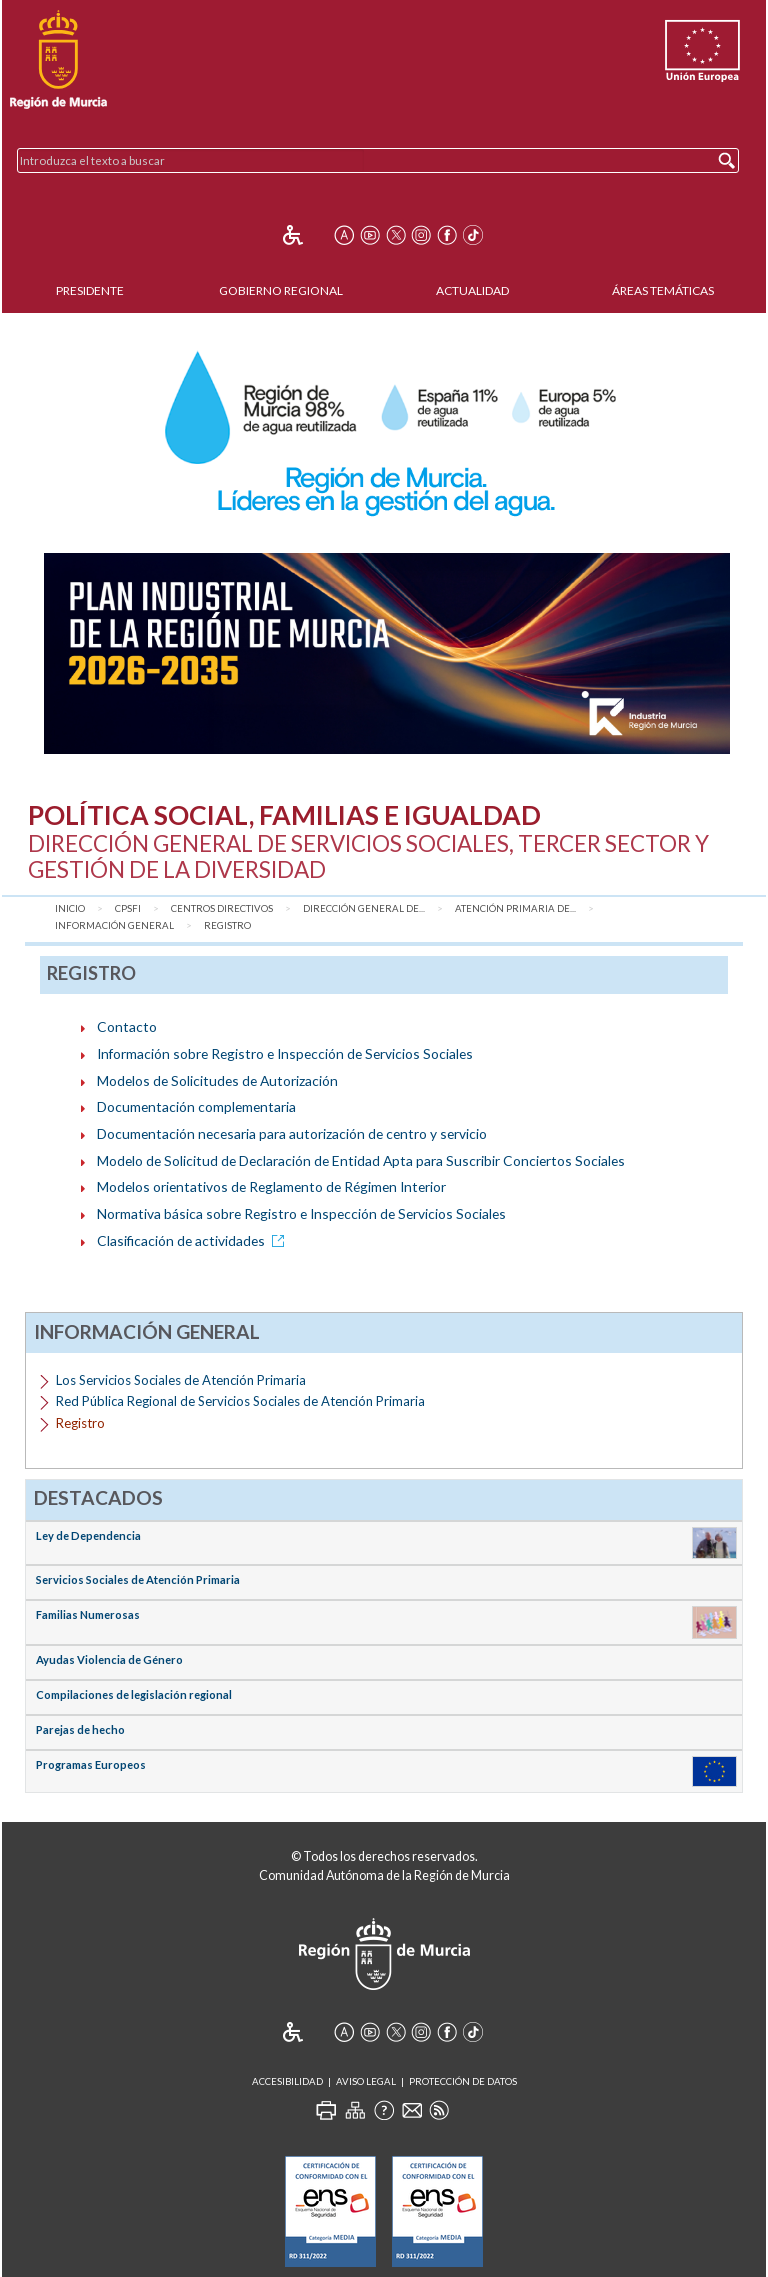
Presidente (90, 290)
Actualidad (472, 290)
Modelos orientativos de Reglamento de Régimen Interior (271, 1186)
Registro (227, 925)
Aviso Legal (366, 2081)
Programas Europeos (91, 1764)
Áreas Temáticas (663, 290)
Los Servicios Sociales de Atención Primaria (181, 1380)
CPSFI (128, 908)
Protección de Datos (463, 2081)
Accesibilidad (287, 2081)
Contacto (127, 1026)
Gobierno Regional (281, 290)
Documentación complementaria (196, 1106)
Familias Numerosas (88, 1614)
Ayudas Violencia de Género (109, 1659)
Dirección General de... (364, 908)
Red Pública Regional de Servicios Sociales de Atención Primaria (240, 1401)
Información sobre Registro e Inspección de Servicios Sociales (285, 1053)
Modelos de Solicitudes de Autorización (217, 1080)
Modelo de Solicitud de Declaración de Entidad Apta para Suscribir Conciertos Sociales (361, 1160)
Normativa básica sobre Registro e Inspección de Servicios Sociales (301, 1213)
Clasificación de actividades (194, 1240)
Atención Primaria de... (515, 908)
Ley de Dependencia (88, 1535)
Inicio (70, 908)
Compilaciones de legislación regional (134, 1694)
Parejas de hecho (80, 1729)
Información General (114, 925)
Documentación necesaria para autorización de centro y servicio (292, 1133)
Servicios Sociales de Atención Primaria (138, 1579)
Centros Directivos (222, 908)
